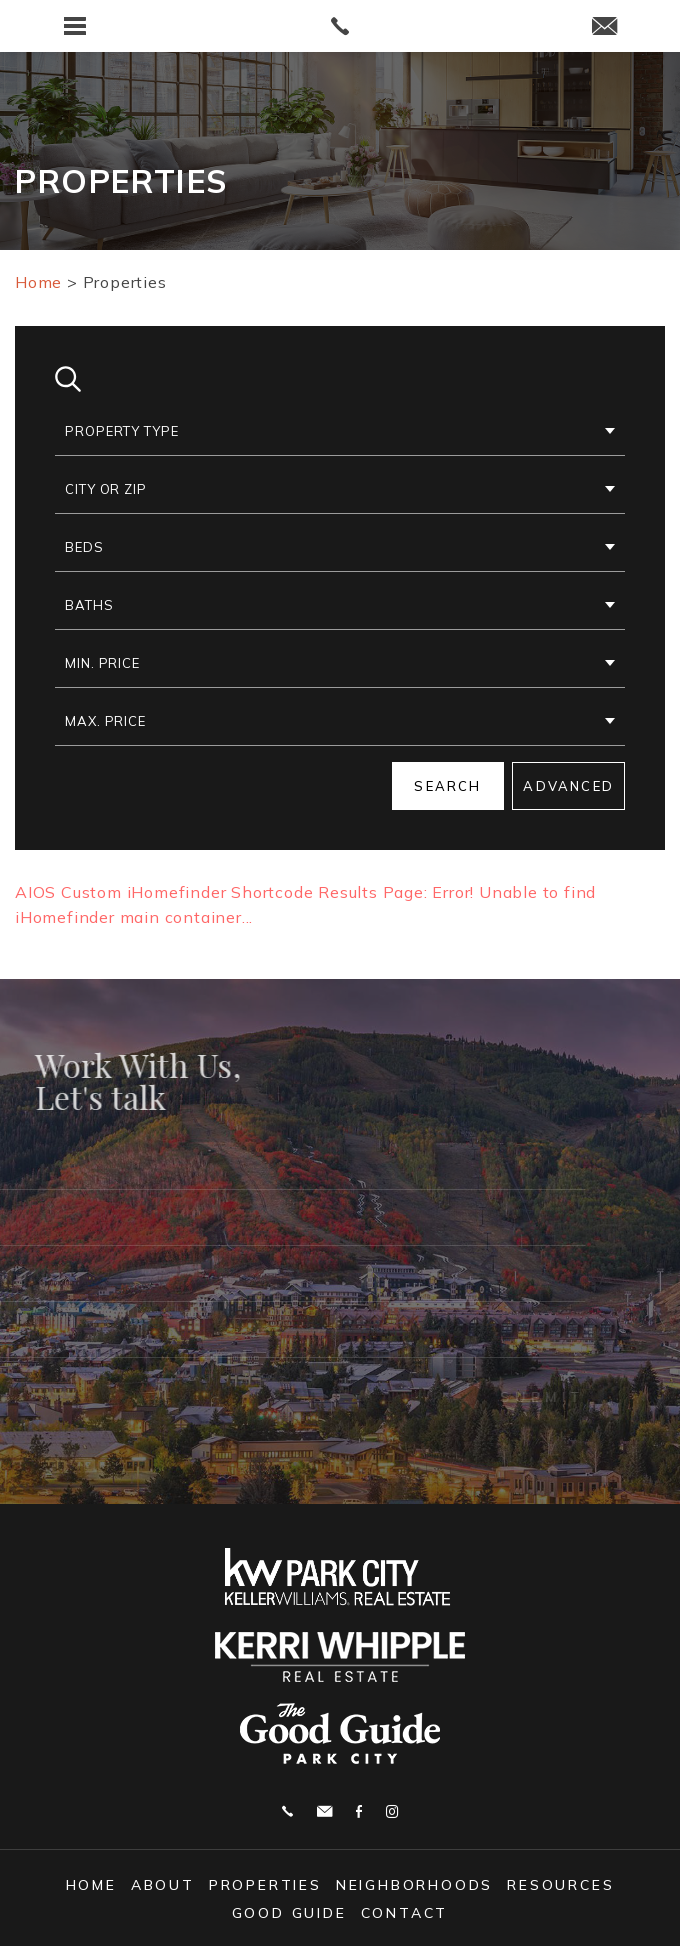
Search (447, 786)
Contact (405, 1913)
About (163, 1885)
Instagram (392, 1811)
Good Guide (289, 1913)
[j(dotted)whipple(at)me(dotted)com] (604, 27)
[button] (340, 432)
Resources (560, 1885)
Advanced (568, 786)
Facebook (359, 1811)
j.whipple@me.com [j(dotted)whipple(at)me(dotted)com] (324, 1811)
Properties (265, 1885)
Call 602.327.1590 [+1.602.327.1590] (287, 1811)
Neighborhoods (414, 1885)
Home (91, 1885)
